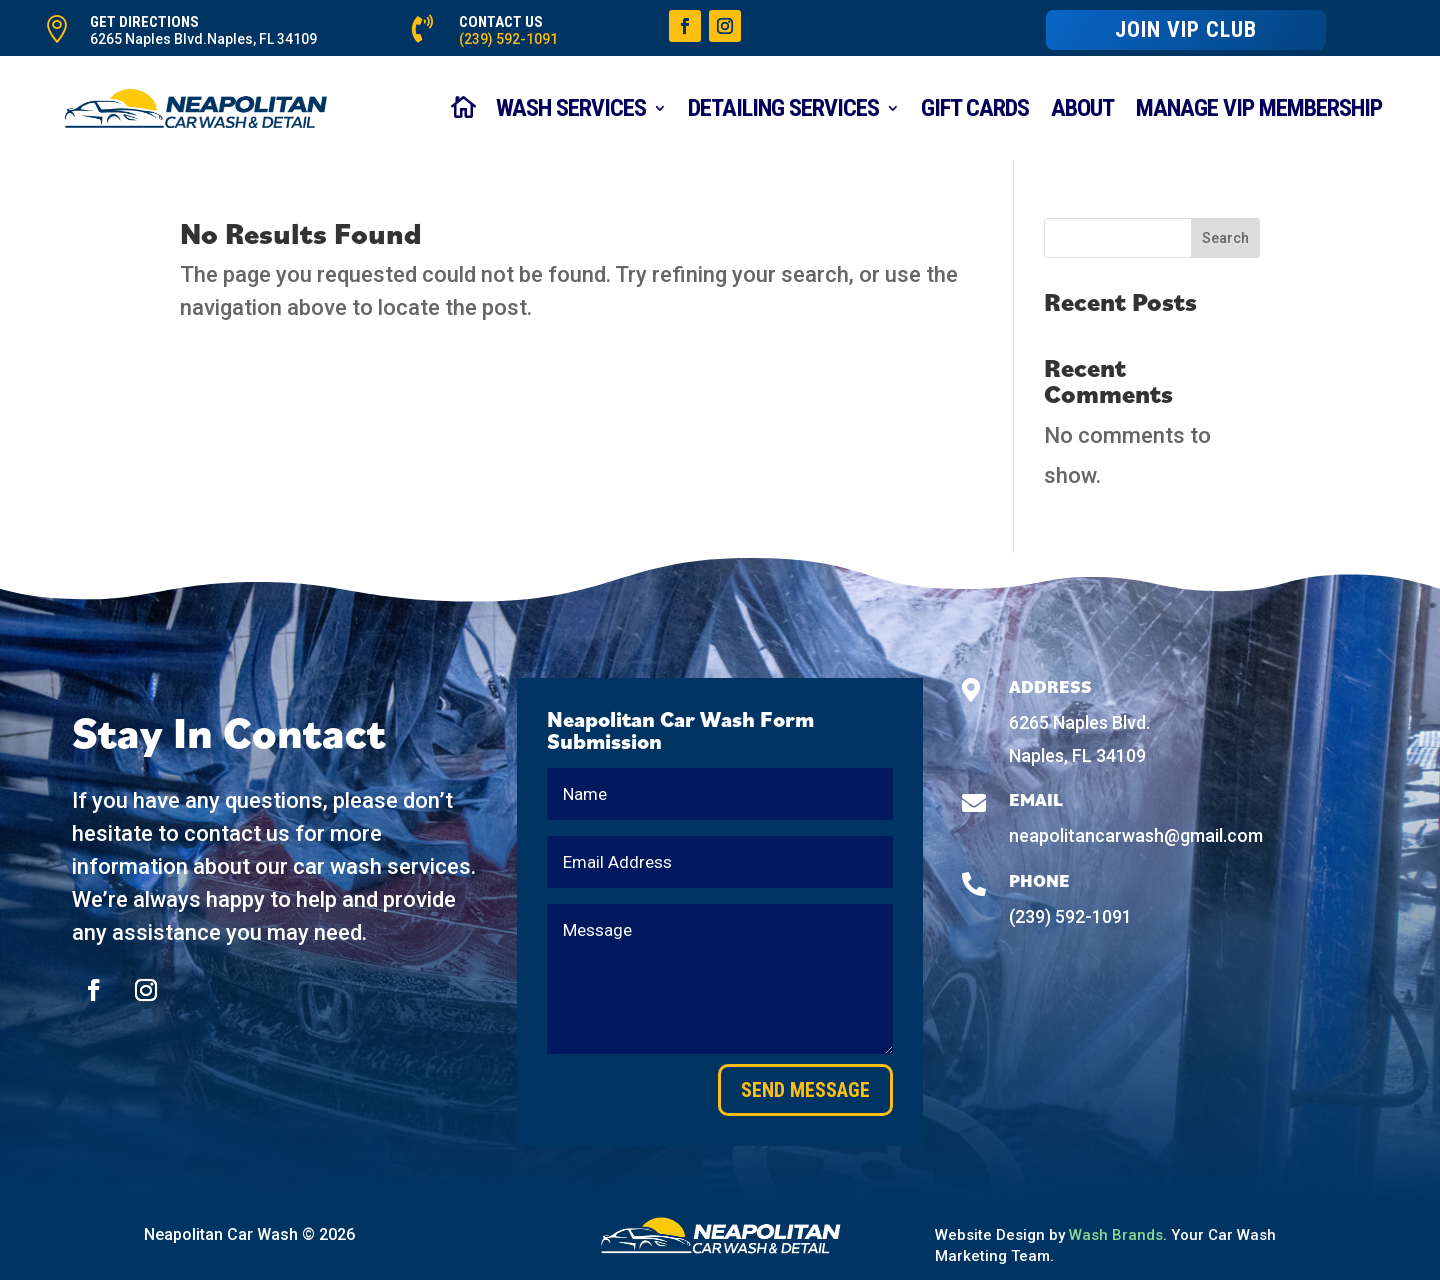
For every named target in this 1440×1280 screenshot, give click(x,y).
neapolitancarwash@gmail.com (1136, 835)
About (1082, 108)
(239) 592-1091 (508, 39)
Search (1225, 238)
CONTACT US (501, 22)
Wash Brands (1116, 1235)
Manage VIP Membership (1259, 108)
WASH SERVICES (571, 108)
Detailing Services (783, 108)
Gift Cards (975, 108)
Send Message (805, 1090)
